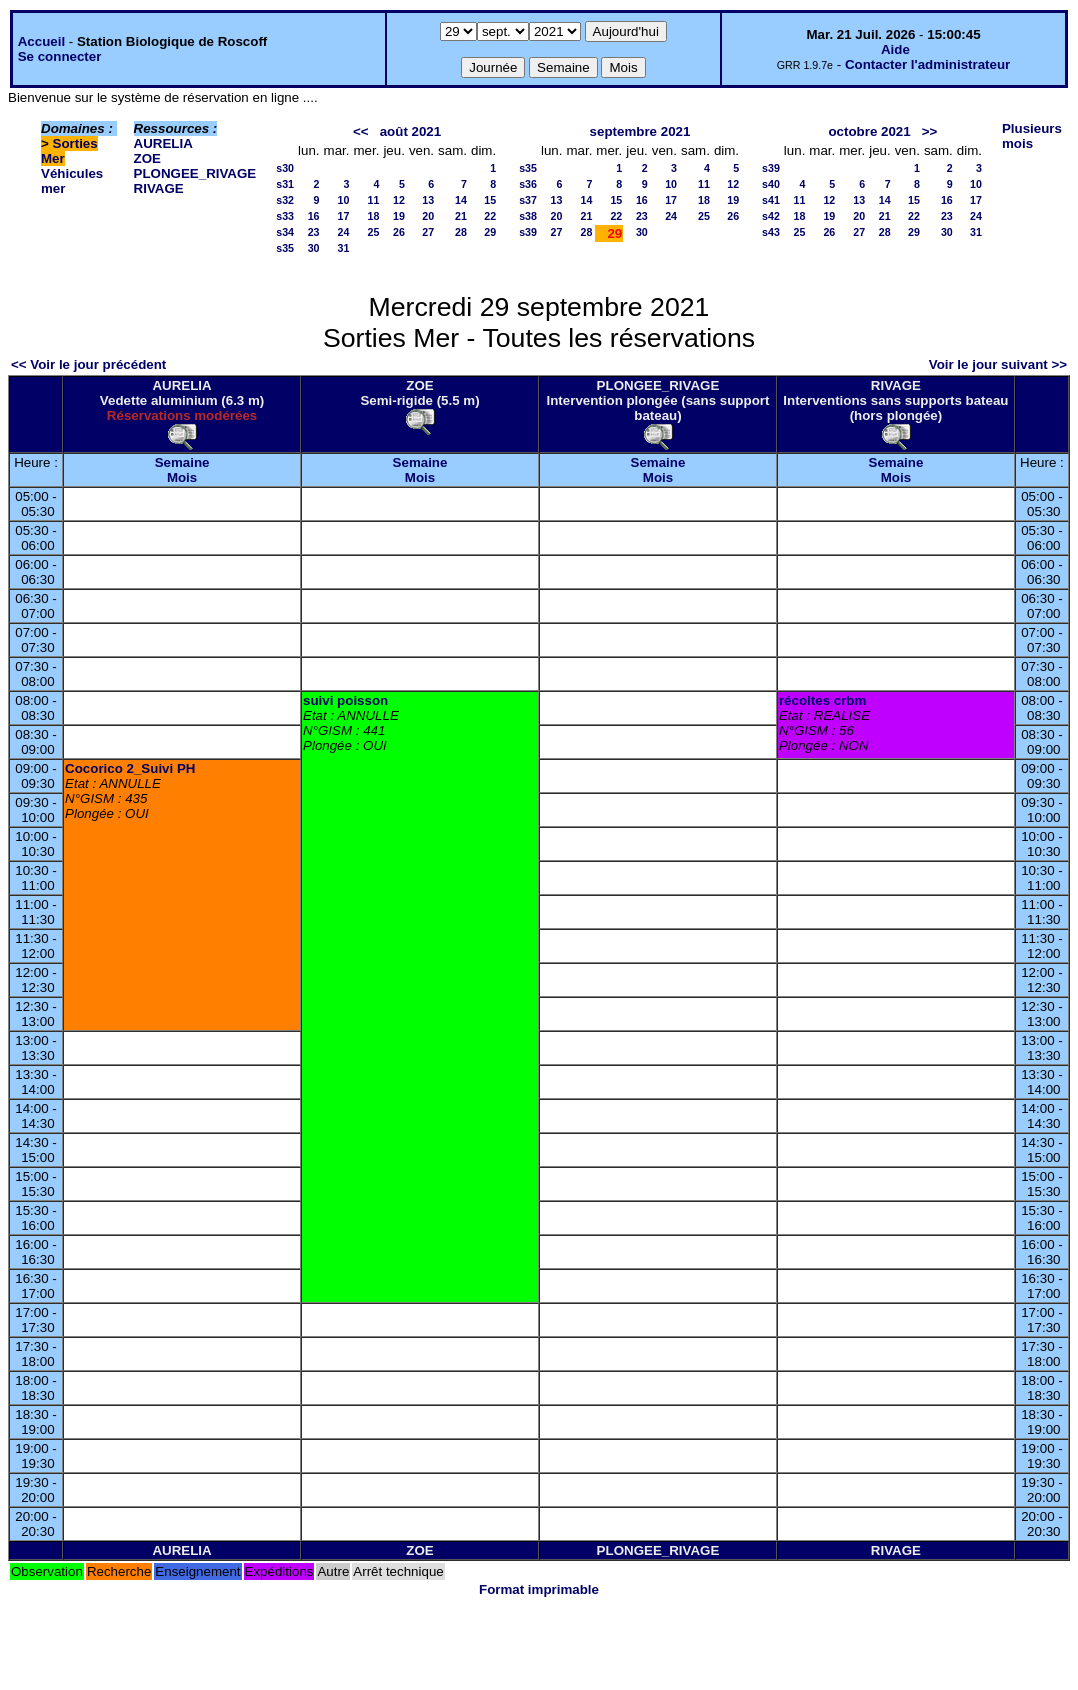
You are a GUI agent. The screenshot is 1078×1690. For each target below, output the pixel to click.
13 (428, 200)
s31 (285, 184)
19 (399, 216)
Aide (895, 49)
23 (314, 232)
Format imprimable (539, 1589)
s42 (771, 216)
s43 (771, 232)
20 (428, 216)
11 (374, 200)
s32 (285, 200)
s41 (771, 200)
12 (399, 200)
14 (461, 200)
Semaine (182, 462)
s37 (528, 200)
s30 (285, 168)
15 (490, 200)
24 (344, 232)
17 (344, 216)
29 (490, 232)
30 (314, 248)
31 (344, 248)
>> (930, 131)
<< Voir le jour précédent (88, 364)
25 (374, 232)
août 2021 (411, 131)
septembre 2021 (640, 131)
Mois (182, 477)
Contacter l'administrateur (927, 64)
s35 (285, 248)
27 (428, 232)
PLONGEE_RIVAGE (195, 173)
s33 (285, 216)
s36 (528, 184)
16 (314, 216)
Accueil (41, 41)
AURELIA (163, 143)
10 (344, 200)
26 (399, 232)
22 (490, 216)
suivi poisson (345, 700)
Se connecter (60, 56)
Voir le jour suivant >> (998, 364)
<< (361, 131)
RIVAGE (159, 188)
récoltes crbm (822, 700)
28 (461, 232)
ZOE (147, 158)
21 (461, 216)
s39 (528, 232)
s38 (528, 216)
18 (374, 216)
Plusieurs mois (1032, 136)
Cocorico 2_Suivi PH (130, 768)
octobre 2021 (869, 131)
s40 (771, 184)
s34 (285, 232)
